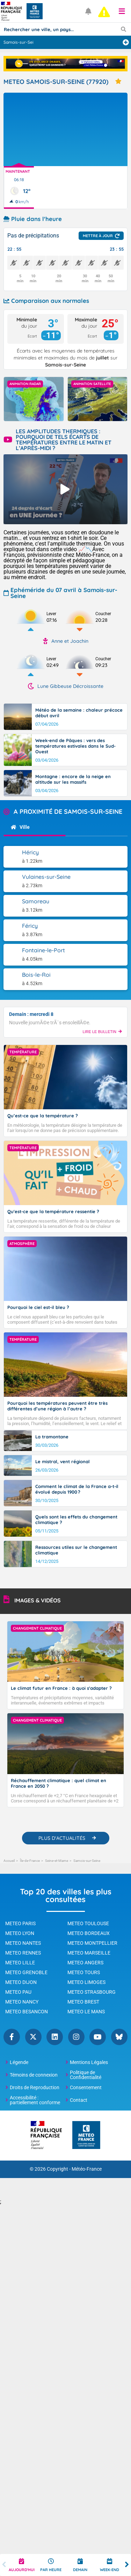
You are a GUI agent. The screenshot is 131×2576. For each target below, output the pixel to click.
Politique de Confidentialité (85, 2075)
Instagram (76, 2037)
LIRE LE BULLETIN (102, 1032)
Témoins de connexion (34, 2074)
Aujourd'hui (22, 2569)
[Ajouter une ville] (126, 42)
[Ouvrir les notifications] (88, 11)
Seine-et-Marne (56, 1861)
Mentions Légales (89, 2062)
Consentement (86, 2087)
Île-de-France (30, 1861)
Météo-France (87, 2169)
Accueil (9, 1861)
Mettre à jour (98, 235)
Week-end (109, 2569)
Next (127, 2565)
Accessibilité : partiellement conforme (35, 2100)
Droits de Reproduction (34, 2087)
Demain (80, 2569)
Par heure (50, 2569)
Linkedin (54, 2037)
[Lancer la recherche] (123, 29)
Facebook (11, 2037)
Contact (78, 2100)
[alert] (104, 12)
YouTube (97, 2037)
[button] (122, 11)
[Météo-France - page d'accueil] (86, 2135)
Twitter (33, 2037)
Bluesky (119, 2037)
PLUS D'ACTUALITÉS (61, 1838)
